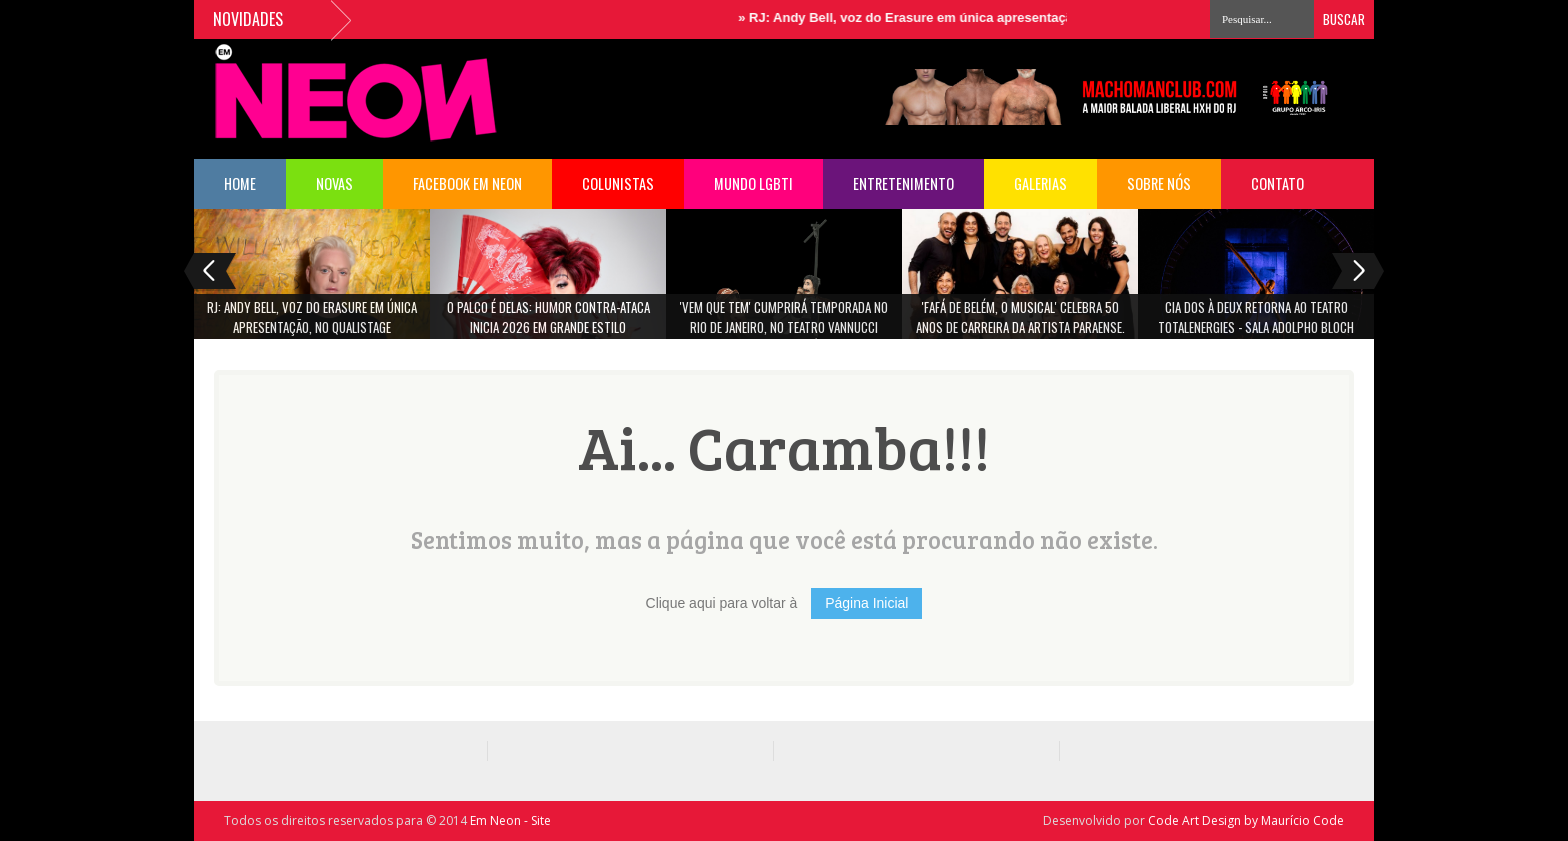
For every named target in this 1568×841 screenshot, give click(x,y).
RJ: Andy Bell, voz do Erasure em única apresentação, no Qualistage (965, 17)
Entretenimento (903, 183)
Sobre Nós (1159, 183)
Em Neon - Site (510, 820)
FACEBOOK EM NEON (467, 183)
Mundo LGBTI (753, 183)
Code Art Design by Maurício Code (1246, 820)
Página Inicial (866, 603)
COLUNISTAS (618, 183)
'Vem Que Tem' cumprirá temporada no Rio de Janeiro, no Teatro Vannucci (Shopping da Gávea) (784, 323)
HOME (240, 183)
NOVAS (334, 183)
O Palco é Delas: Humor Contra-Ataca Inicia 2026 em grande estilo (548, 317)
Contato (1277, 183)
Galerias (1040, 183)
